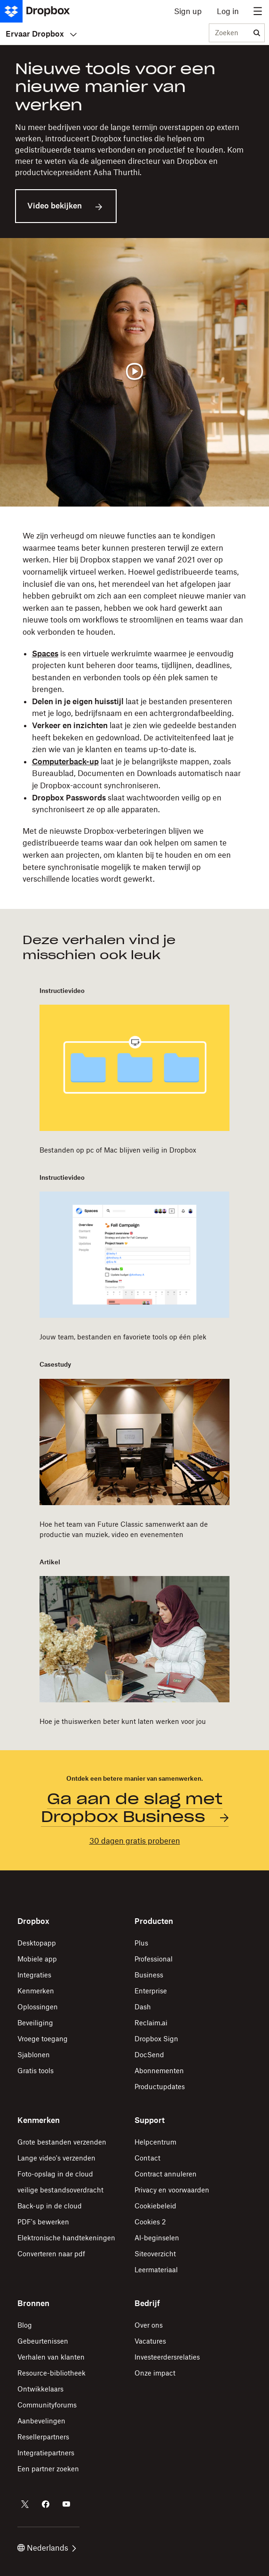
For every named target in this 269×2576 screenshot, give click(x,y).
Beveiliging (35, 2023)
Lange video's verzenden (56, 2158)
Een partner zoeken (48, 2469)
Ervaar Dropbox (41, 33)
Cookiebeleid (155, 2206)
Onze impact (154, 2373)
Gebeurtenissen (42, 2341)
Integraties (34, 1975)
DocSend (149, 2055)
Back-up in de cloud (49, 2206)
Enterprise (150, 1991)
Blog (24, 2325)
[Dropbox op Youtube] (66, 2504)
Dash (142, 2007)
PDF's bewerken (43, 2222)
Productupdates (159, 2087)
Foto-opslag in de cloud (55, 2174)
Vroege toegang (42, 2039)
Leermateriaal (156, 2270)
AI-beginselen (156, 2238)
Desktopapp (36, 1943)
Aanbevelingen (41, 2421)
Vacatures (150, 2341)
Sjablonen (33, 2055)
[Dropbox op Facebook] (45, 2504)
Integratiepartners (45, 2453)
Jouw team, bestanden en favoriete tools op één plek (123, 1337)
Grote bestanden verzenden (61, 2142)
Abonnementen (159, 2071)
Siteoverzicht (155, 2254)
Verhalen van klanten (51, 2357)
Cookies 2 (150, 2222)
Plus (141, 1943)
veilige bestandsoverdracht (60, 2190)
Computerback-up (65, 761)
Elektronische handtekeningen (66, 2238)
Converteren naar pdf (51, 2254)
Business (148, 1975)
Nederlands (46, 2548)
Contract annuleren (165, 2174)
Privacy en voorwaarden (171, 2190)
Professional (153, 1959)
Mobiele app (37, 1959)
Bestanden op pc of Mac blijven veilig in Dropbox (118, 1150)
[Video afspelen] (134, 372)
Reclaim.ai (150, 2023)
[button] (134, 707)
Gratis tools (35, 2071)
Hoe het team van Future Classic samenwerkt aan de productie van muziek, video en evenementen (124, 1529)
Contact (147, 2158)
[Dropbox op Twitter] (24, 2504)
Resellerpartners (43, 2437)
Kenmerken (35, 1991)
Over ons (148, 2325)
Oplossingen (37, 2007)
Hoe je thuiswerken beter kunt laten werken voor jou (123, 1721)
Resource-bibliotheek (51, 2373)
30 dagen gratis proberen (134, 1840)
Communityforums (47, 2405)
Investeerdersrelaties (167, 2357)
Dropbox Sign (156, 2039)
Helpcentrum (155, 2142)
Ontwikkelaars (40, 2389)
